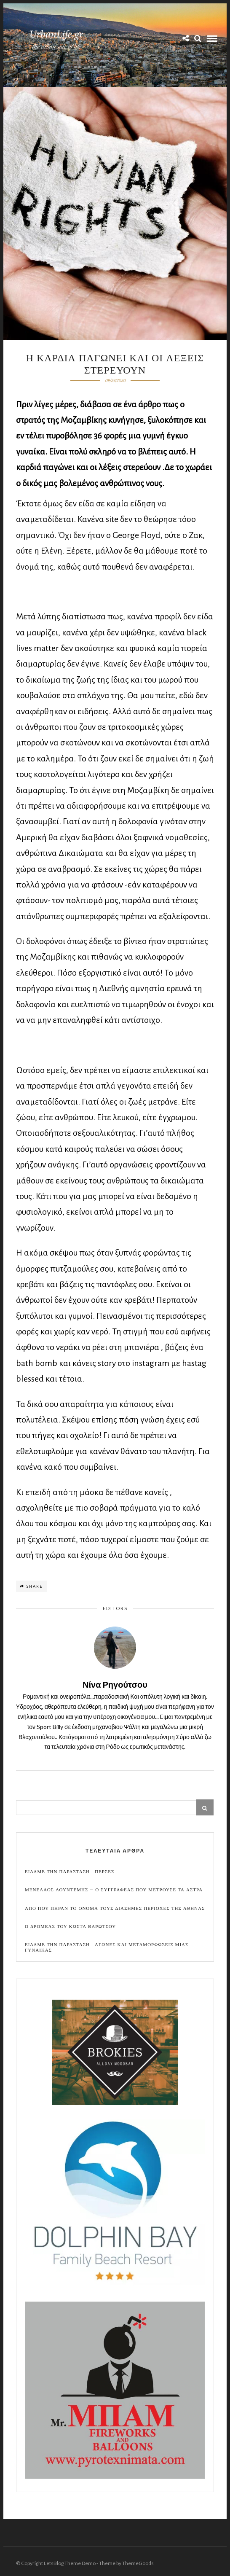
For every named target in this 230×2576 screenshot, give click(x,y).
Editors (115, 1608)
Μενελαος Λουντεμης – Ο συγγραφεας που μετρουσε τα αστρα (114, 1890)
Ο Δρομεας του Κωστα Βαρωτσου (70, 1926)
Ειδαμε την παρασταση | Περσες (69, 1871)
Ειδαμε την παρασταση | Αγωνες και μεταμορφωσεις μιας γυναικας (106, 1947)
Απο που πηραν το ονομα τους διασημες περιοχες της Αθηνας (115, 1908)
